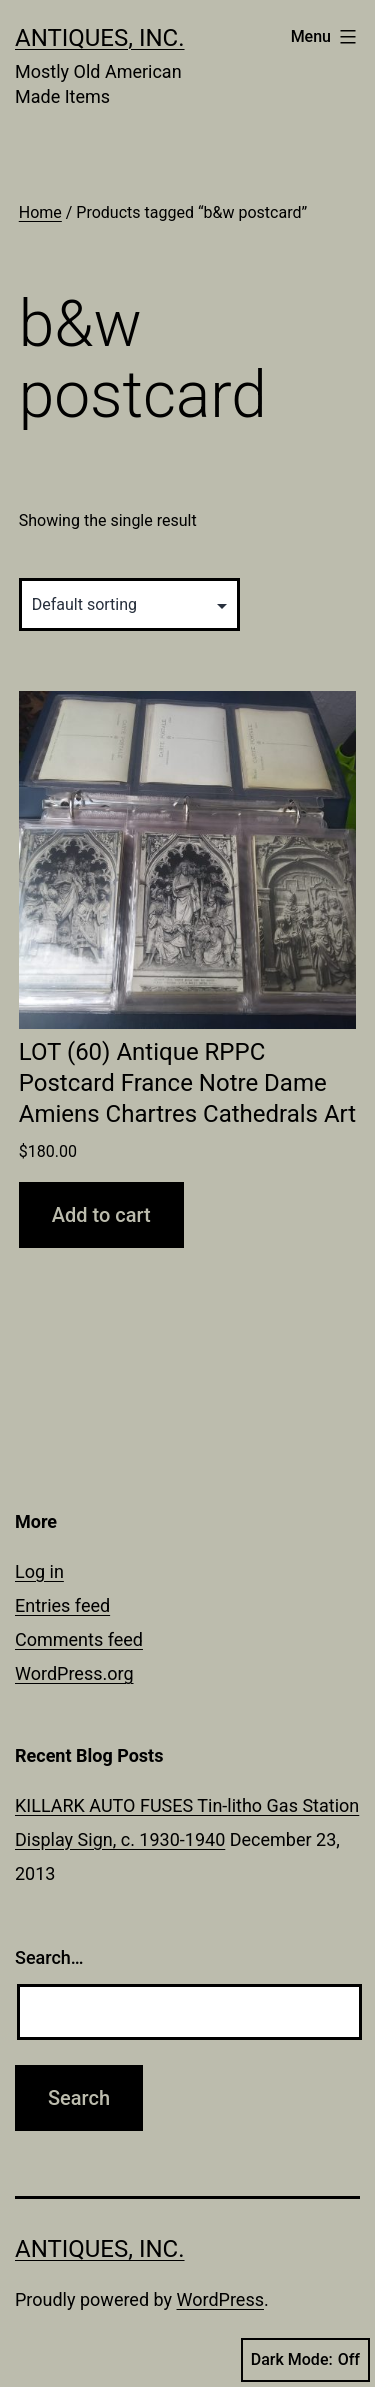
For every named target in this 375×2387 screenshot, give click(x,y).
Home (40, 212)
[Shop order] (129, 604)
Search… (49, 1957)
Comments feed (79, 1639)
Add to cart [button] (101, 1215)
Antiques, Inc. (100, 38)
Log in (39, 1571)
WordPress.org (74, 1673)
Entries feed (62, 1605)
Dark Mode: (305, 2360)
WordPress (220, 2299)
